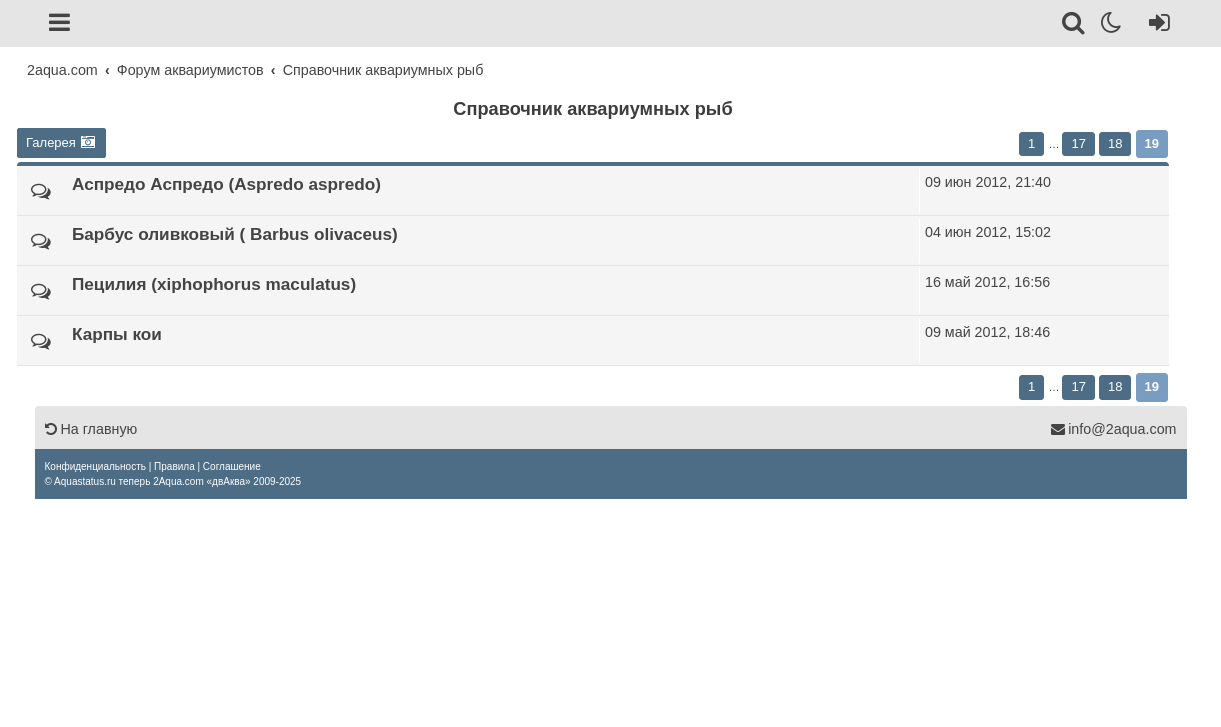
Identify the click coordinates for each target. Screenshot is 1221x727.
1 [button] (1031, 143)
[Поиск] (1074, 26)
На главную (91, 429)
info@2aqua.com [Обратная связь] (1113, 429)
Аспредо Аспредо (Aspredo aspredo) (226, 184)
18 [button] (1115, 143)
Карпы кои (117, 334)
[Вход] (1155, 26)
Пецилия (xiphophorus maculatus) (214, 284)
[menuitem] (95, 466)
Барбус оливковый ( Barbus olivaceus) (235, 234)
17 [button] (1078, 143)
